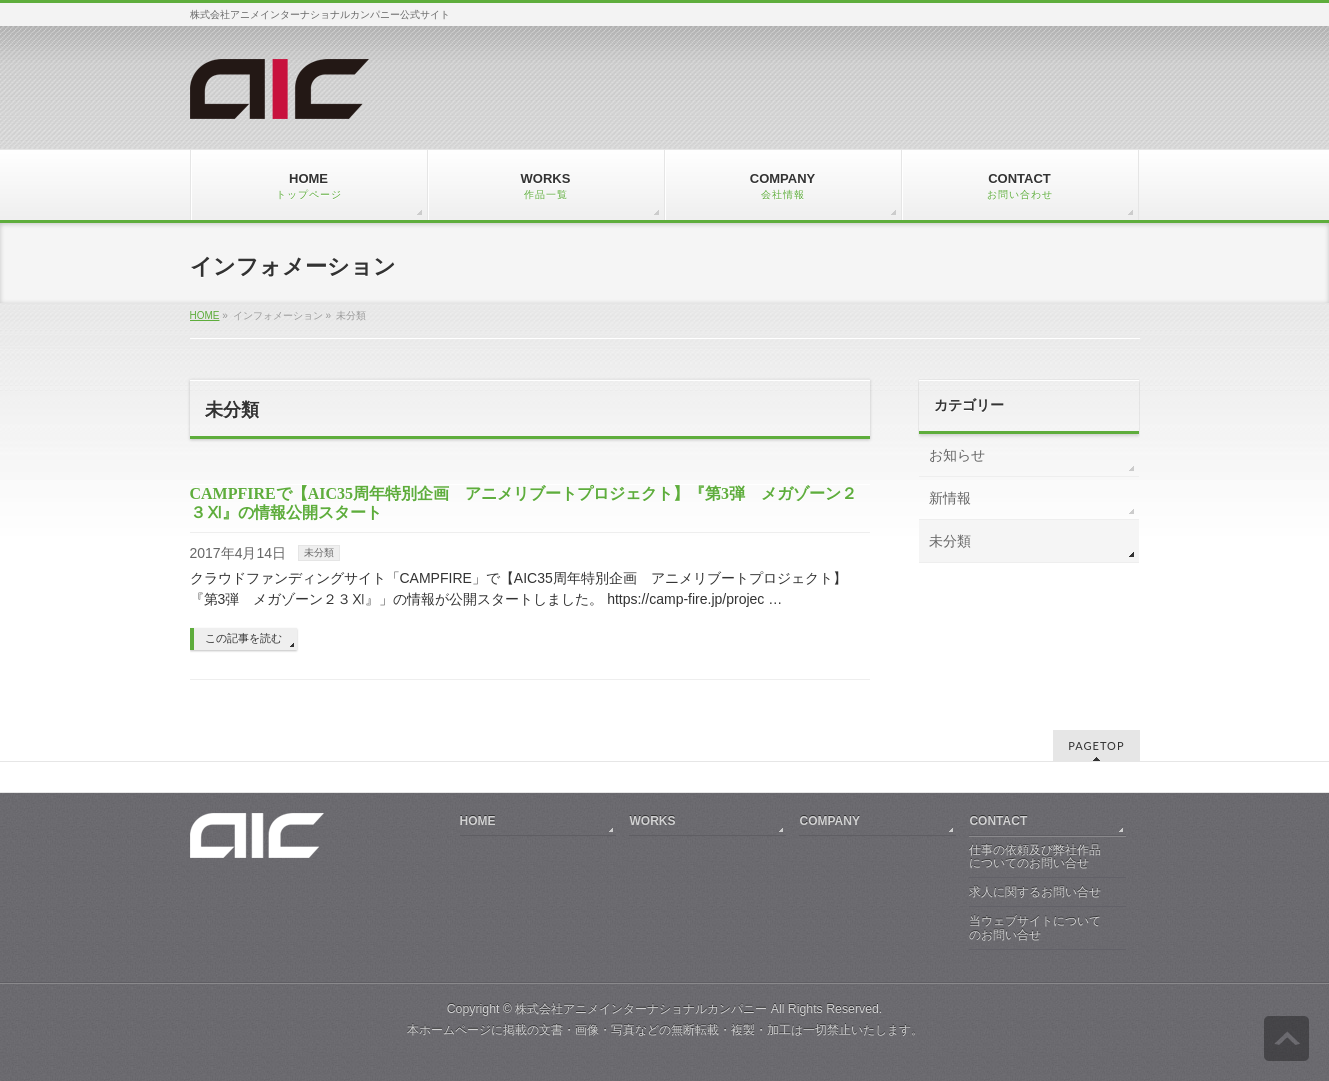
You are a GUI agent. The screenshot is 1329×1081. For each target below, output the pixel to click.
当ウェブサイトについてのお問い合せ (1035, 928)
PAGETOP (1096, 745)
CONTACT (998, 821)
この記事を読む (243, 638)
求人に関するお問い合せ (1035, 892)
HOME (205, 315)
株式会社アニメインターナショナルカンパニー (641, 1009)
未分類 (319, 552)
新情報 (950, 498)
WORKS (652, 821)
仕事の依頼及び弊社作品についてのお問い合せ (1035, 857)
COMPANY (829, 821)
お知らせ (957, 455)
